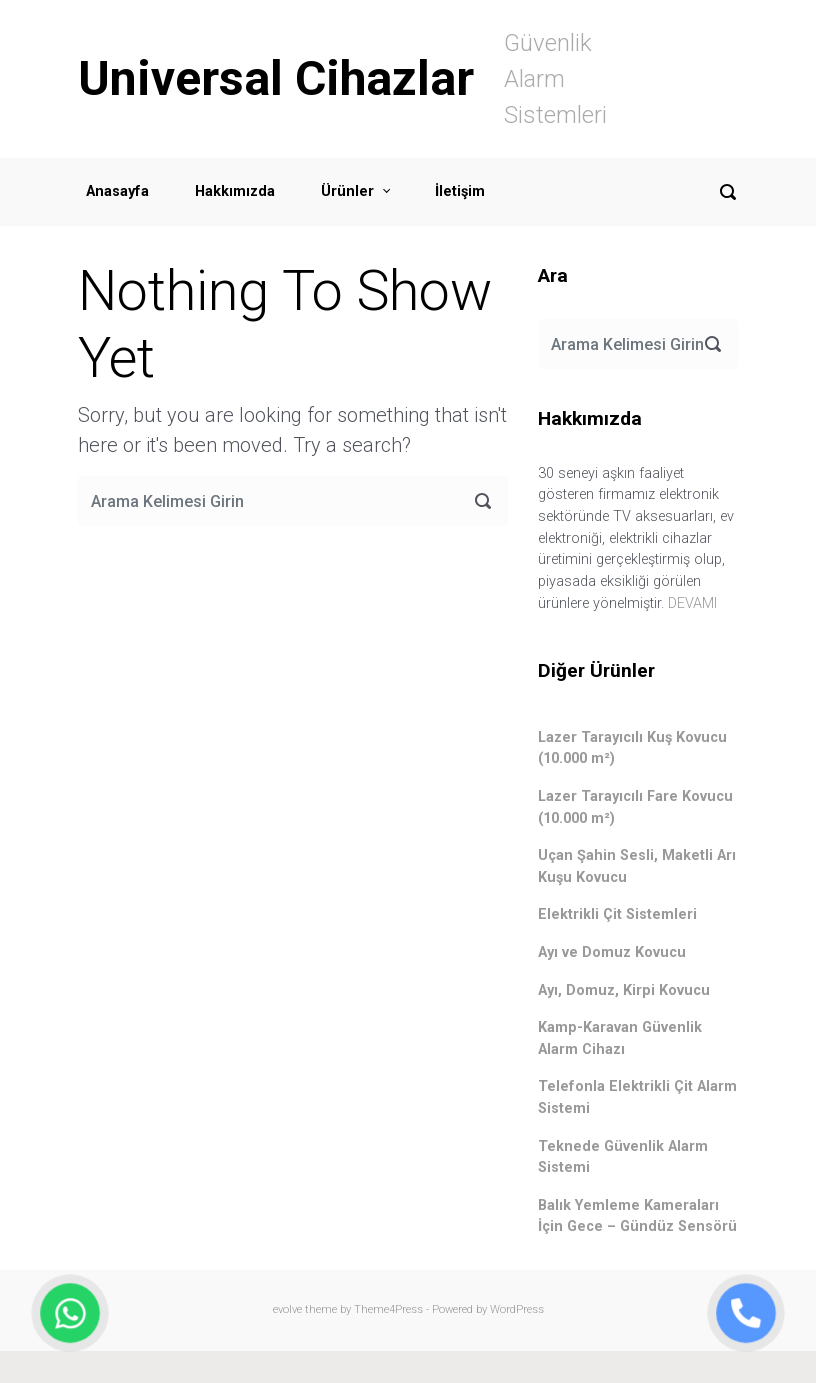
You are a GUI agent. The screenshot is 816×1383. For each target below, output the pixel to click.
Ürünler (347, 191)
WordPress (517, 1309)
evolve (287, 1309)
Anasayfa (117, 191)
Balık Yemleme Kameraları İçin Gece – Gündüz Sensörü (637, 1216)
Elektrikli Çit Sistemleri (617, 914)
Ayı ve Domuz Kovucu (612, 952)
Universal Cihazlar (276, 78)
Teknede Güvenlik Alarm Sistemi (623, 1157)
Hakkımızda (235, 191)
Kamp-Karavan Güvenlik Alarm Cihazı (620, 1038)
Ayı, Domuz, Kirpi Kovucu (624, 990)
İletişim (460, 191)
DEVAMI (692, 603)
